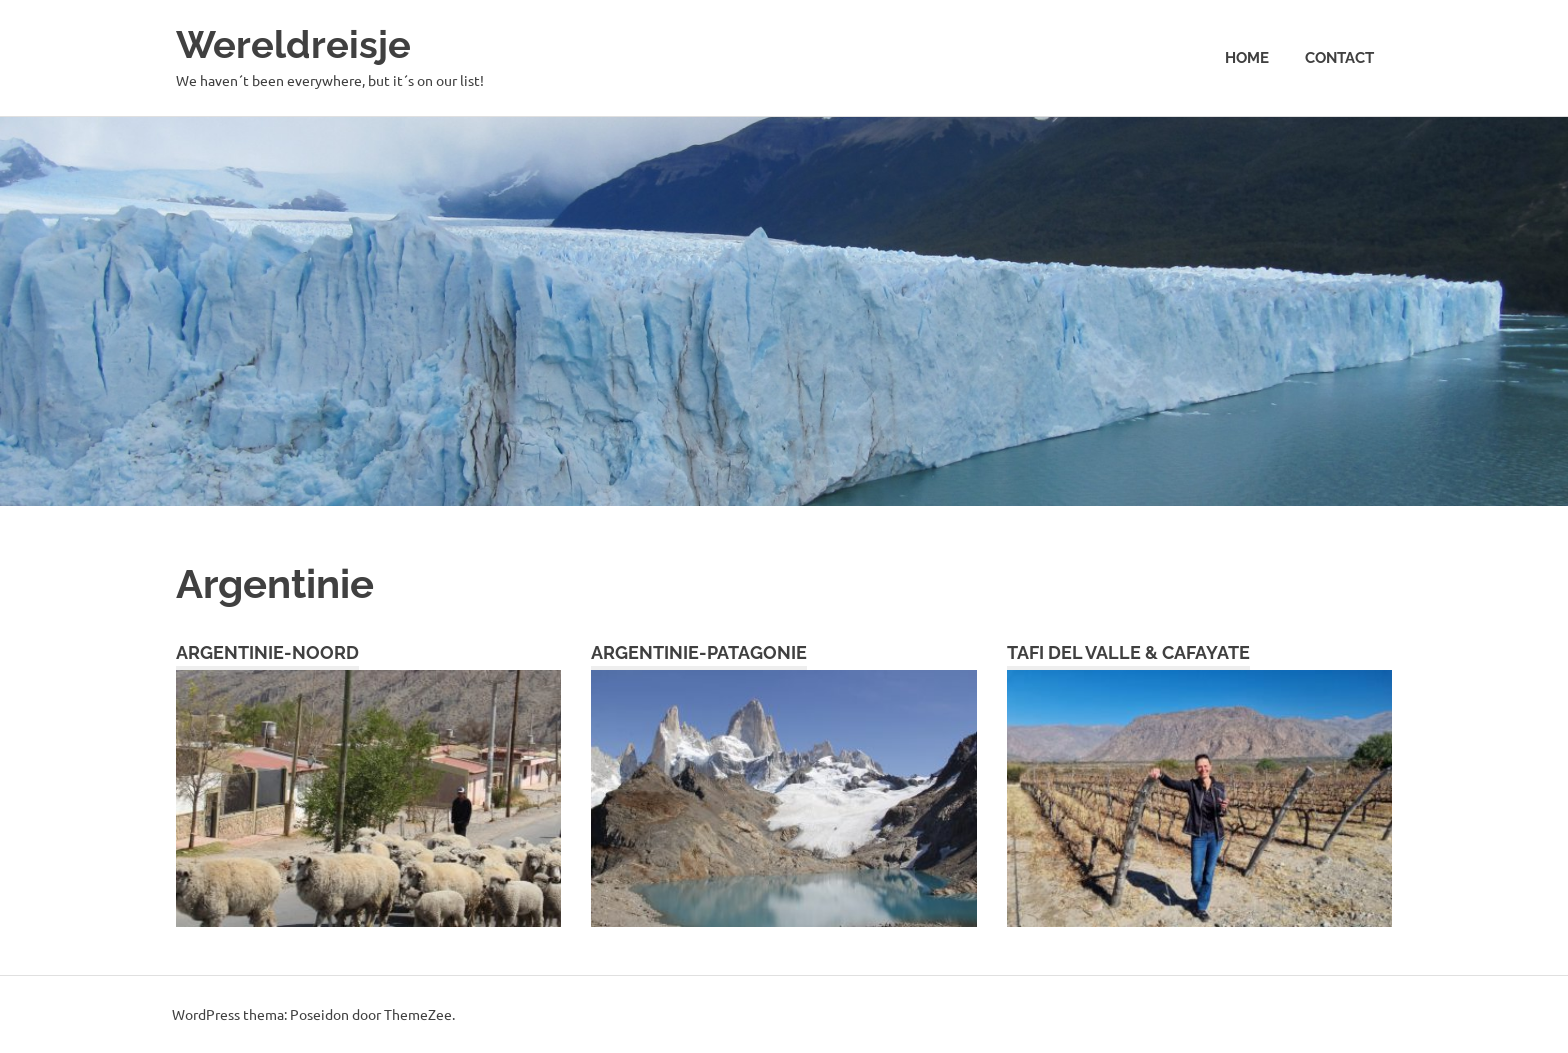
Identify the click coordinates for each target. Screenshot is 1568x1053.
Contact (1339, 58)
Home (1247, 58)
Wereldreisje (293, 44)
